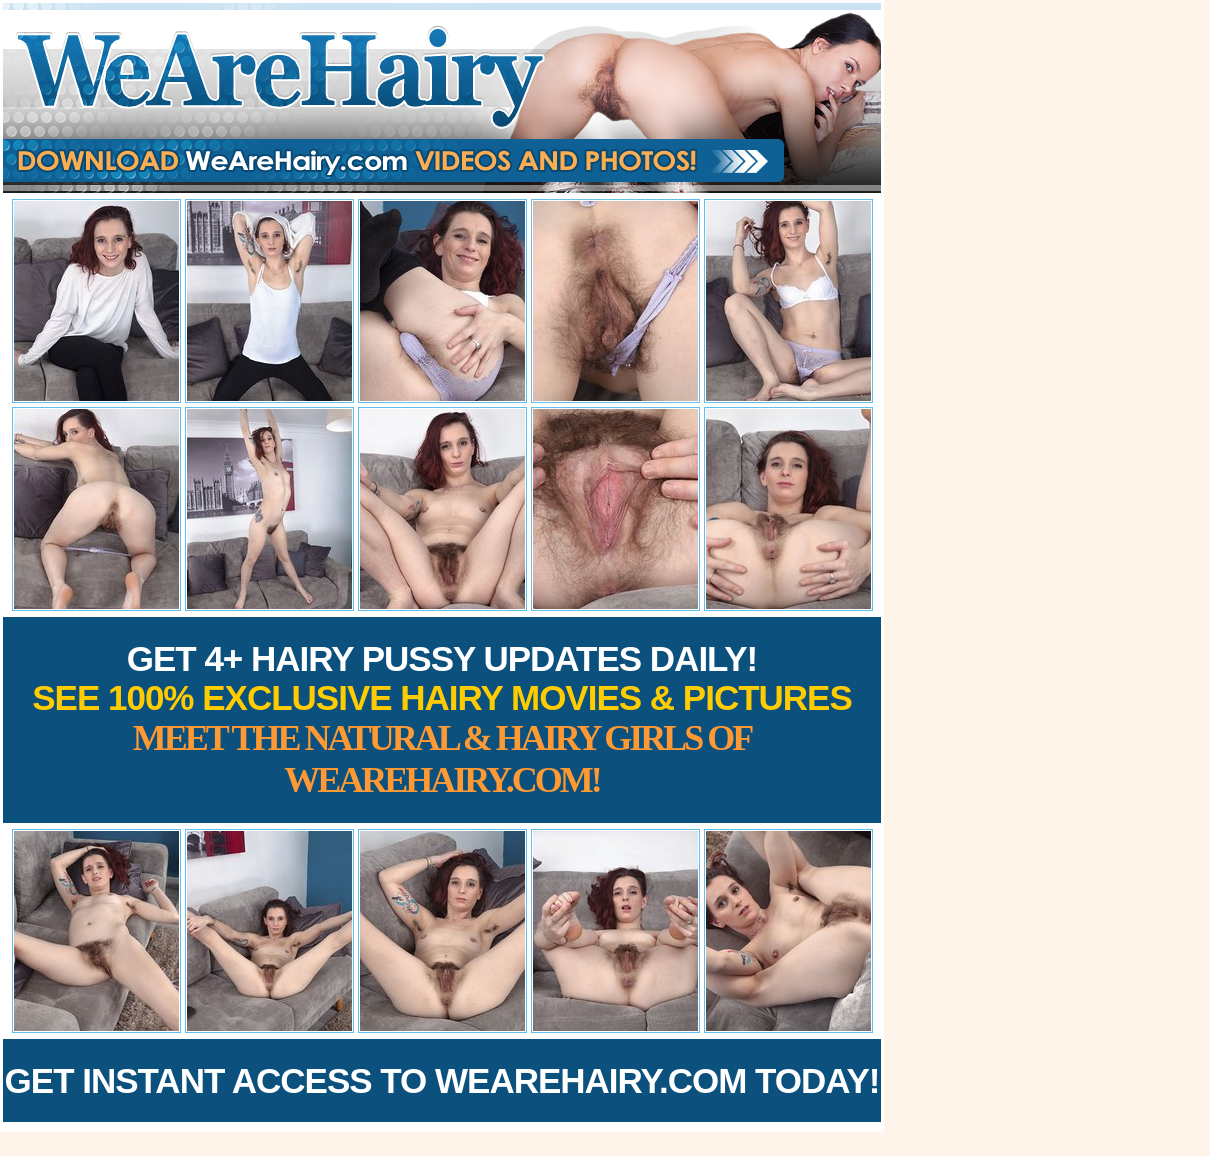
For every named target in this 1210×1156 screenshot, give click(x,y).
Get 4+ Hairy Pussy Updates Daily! (442, 719)
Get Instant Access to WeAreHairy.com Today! (442, 1080)
